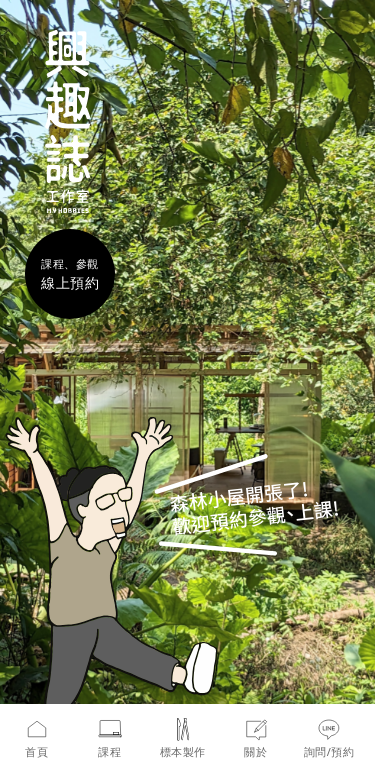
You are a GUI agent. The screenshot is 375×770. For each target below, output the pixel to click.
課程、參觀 (70, 263)
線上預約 (70, 282)
